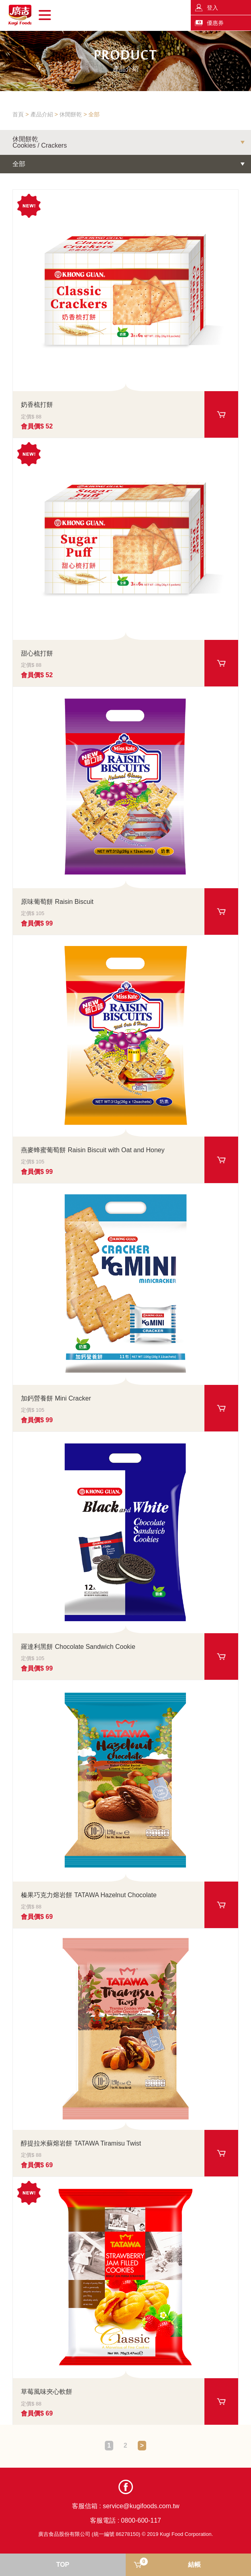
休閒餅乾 (70, 114)
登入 (212, 7)
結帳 (170, 2563)
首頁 (18, 114)
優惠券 (215, 23)
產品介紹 (42, 114)
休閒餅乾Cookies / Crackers (39, 142)
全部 (94, 114)
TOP (62, 2564)
